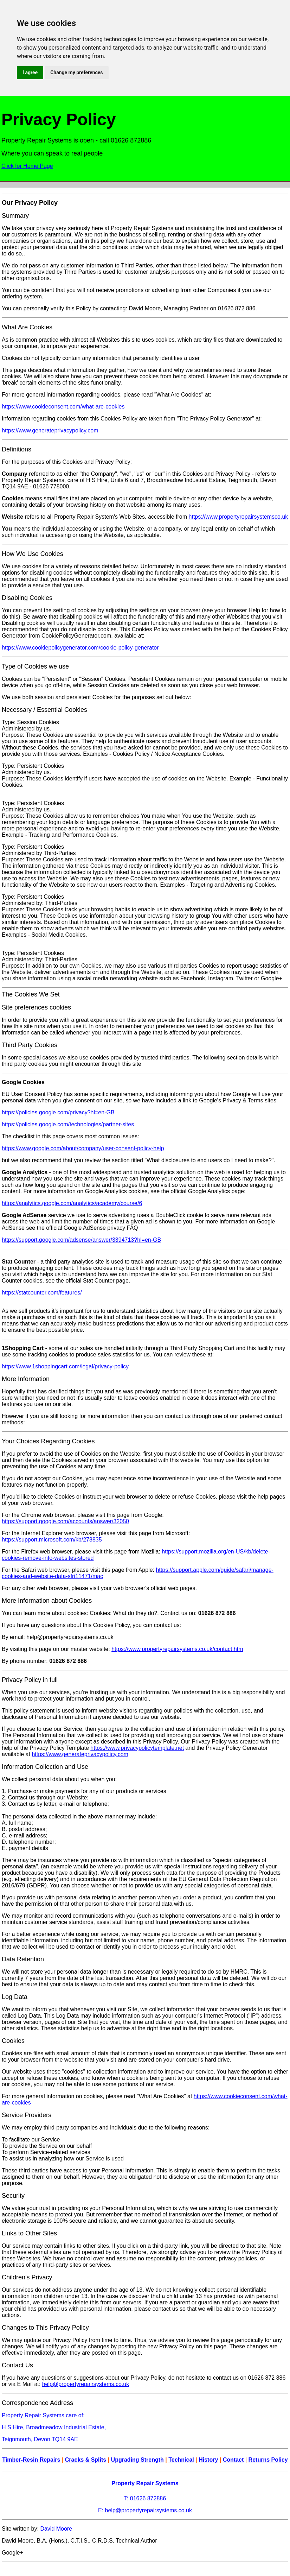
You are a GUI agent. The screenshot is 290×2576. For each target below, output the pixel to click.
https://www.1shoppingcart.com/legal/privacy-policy (65, 1366)
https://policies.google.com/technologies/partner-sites (68, 1124)
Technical (181, 2460)
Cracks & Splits (85, 2460)
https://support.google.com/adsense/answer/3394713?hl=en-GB (81, 1240)
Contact (233, 2460)
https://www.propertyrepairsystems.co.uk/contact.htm (177, 1649)
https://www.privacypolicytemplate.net (137, 1748)
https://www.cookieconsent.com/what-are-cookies (63, 407)
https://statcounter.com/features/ (42, 1293)
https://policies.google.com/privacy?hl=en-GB (58, 1112)
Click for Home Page (27, 166)
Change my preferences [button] (76, 72)
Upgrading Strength (137, 2460)
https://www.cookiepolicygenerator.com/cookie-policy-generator (80, 648)
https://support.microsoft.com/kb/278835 (52, 1540)
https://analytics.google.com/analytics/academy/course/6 (72, 1203)
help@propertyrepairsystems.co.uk (85, 2384)
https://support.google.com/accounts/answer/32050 (65, 1521)
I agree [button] (30, 72)
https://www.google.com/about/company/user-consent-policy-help (83, 1148)
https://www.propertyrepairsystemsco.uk (238, 517)
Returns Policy (268, 2460)
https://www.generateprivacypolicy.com (50, 430)
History (208, 2460)
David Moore (56, 2529)
